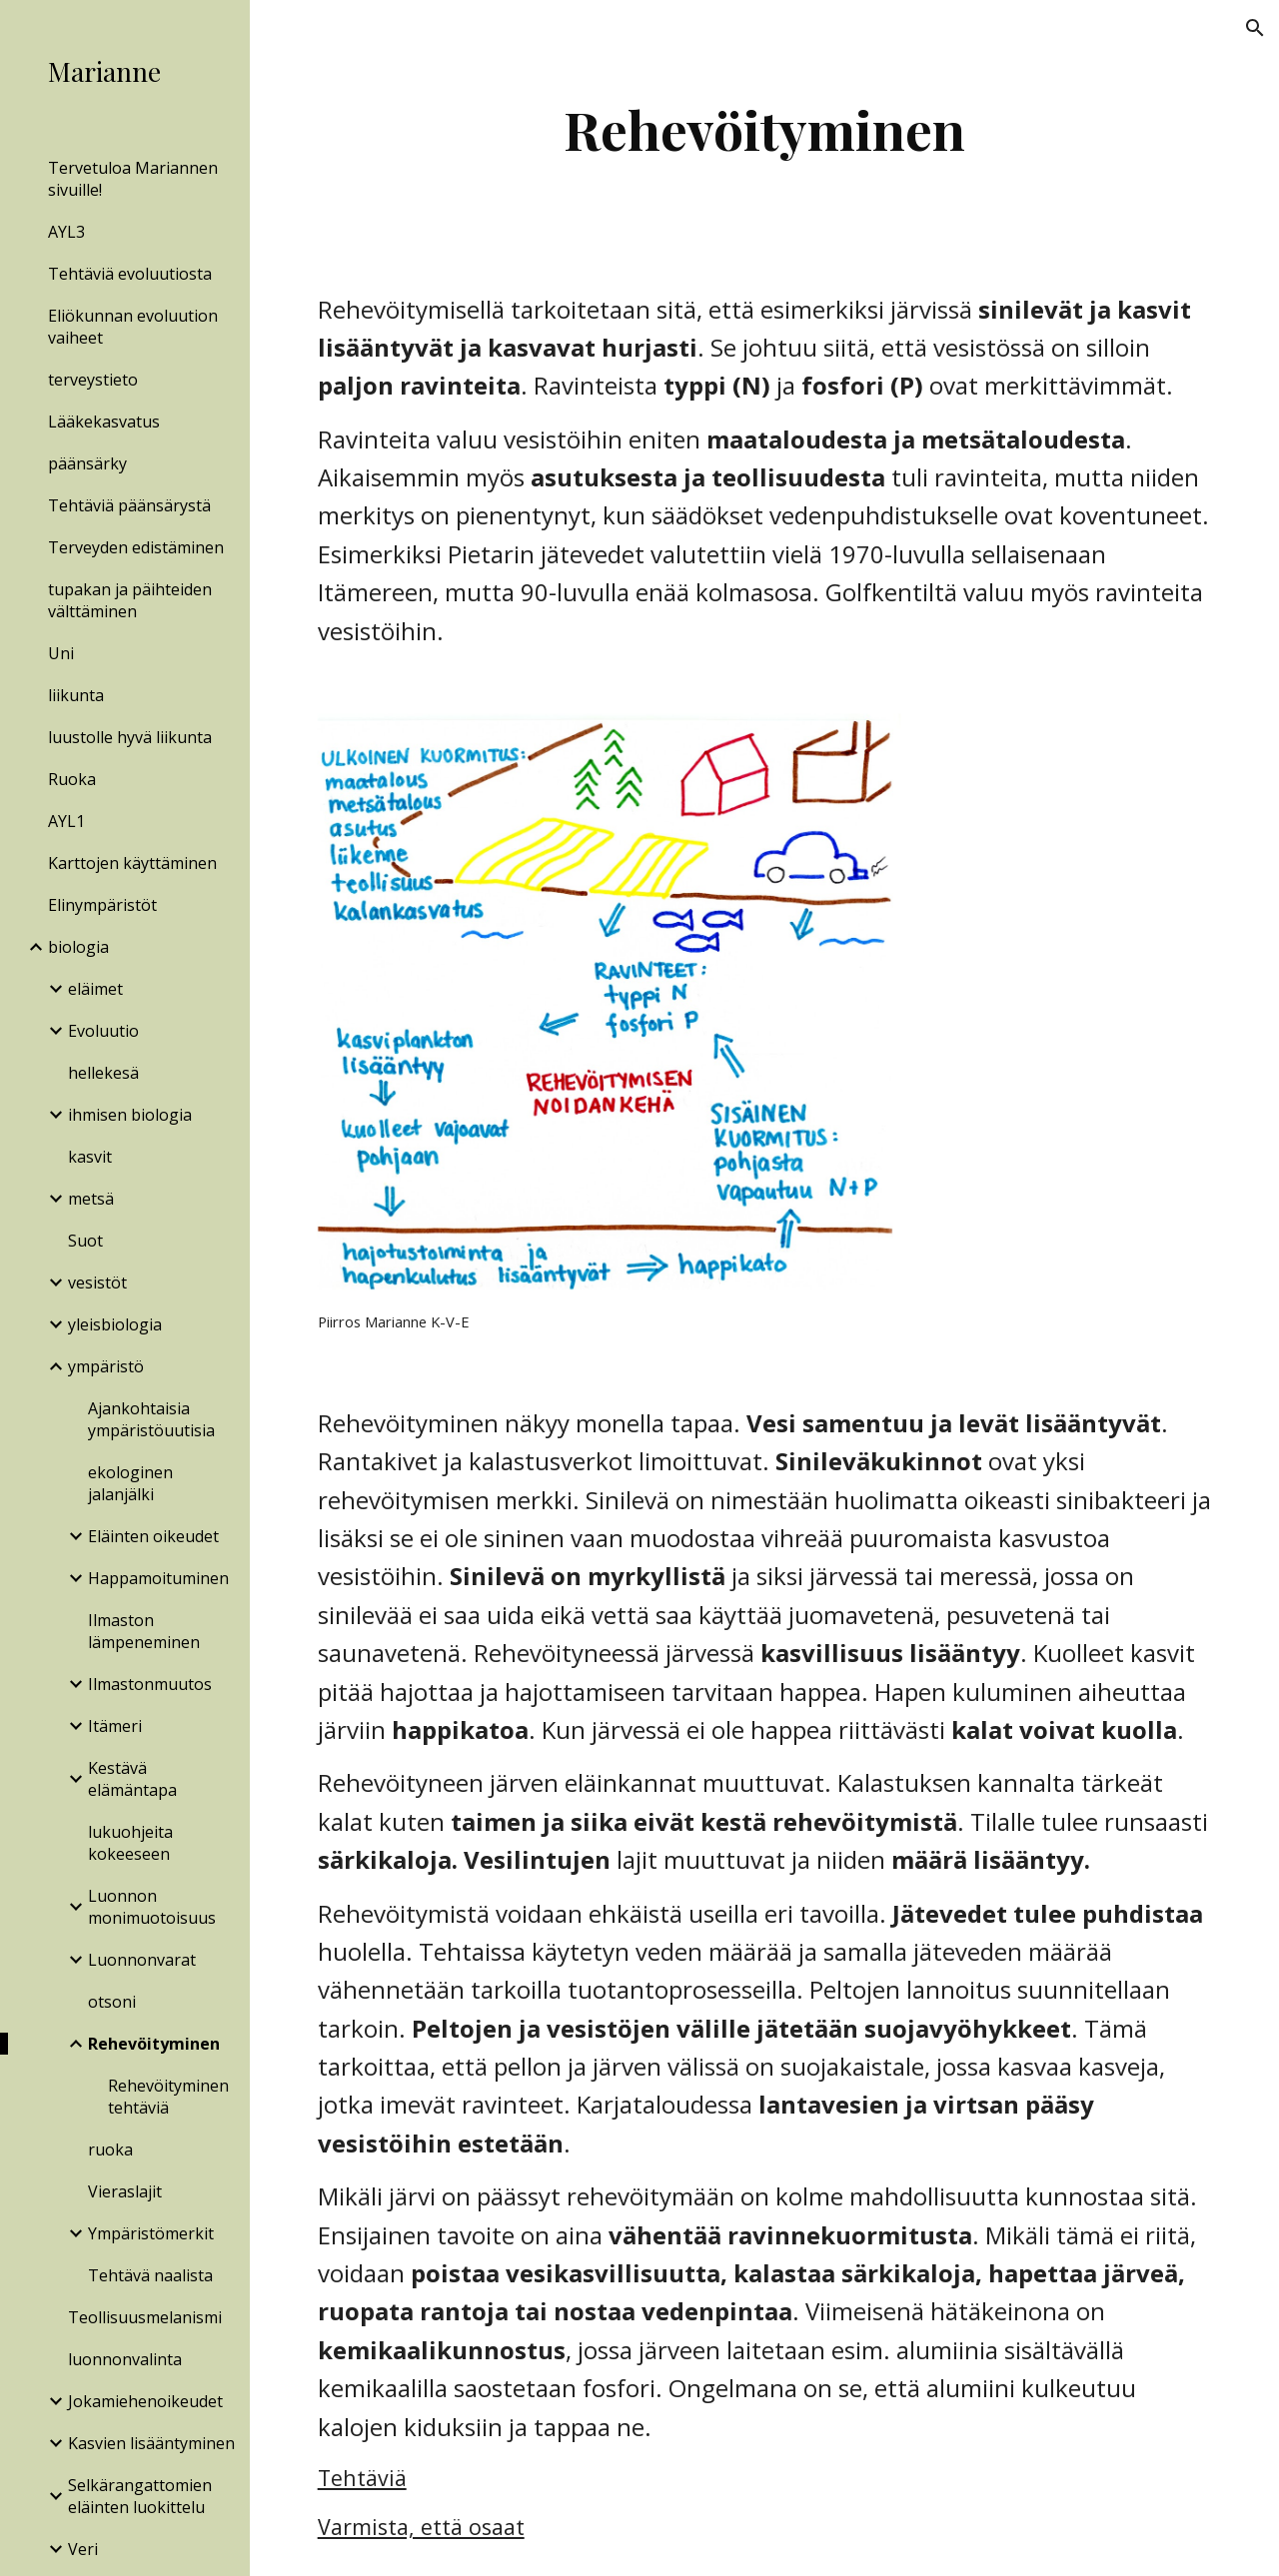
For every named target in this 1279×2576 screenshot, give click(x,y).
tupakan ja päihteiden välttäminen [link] (130, 600)
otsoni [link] (112, 2002)
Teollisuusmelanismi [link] (145, 2317)
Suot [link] (85, 1241)
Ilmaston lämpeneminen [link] (144, 1631)
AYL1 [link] (66, 821)
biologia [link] (78, 947)
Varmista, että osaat (421, 2526)
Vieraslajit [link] (125, 2191)
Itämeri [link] (115, 1726)
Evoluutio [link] (103, 1031)
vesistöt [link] (97, 1282)
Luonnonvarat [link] (142, 1960)
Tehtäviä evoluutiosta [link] (130, 274)
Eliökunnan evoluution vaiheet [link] (133, 327)
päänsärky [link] (87, 463)
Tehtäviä (362, 2477)
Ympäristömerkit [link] (151, 2233)
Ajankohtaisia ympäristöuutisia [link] (151, 1419)
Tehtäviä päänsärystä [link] (129, 505)
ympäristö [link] (106, 1366)
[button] (1255, 28)
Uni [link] (61, 653)
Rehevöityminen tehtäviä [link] (168, 2097)
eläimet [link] (95, 989)
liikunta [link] (76, 695)
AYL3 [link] (66, 232)
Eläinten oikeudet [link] (153, 1536)
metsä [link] (91, 1199)
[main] (764, 129)
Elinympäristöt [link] (102, 905)
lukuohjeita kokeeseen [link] (130, 1843)
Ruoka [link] (72, 779)
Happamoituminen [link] (158, 1578)
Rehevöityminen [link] (154, 2044)
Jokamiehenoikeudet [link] (145, 2401)
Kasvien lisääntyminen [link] (151, 2443)
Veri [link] (83, 2549)
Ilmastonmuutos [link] (150, 1684)
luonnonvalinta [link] (125, 2359)
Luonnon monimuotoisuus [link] (152, 1907)
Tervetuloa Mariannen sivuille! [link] (133, 179)
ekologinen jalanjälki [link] (130, 1483)
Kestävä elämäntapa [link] (132, 1779)
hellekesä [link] (103, 1073)
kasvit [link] (90, 1157)
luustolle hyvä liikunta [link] (130, 737)
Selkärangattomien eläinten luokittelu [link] (140, 2496)
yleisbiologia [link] (115, 1324)
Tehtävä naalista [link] (150, 2275)
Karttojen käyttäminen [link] (132, 863)
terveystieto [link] (93, 380)
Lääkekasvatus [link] (104, 421)
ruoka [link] (110, 2149)
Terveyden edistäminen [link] (136, 547)
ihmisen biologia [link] (130, 1115)
